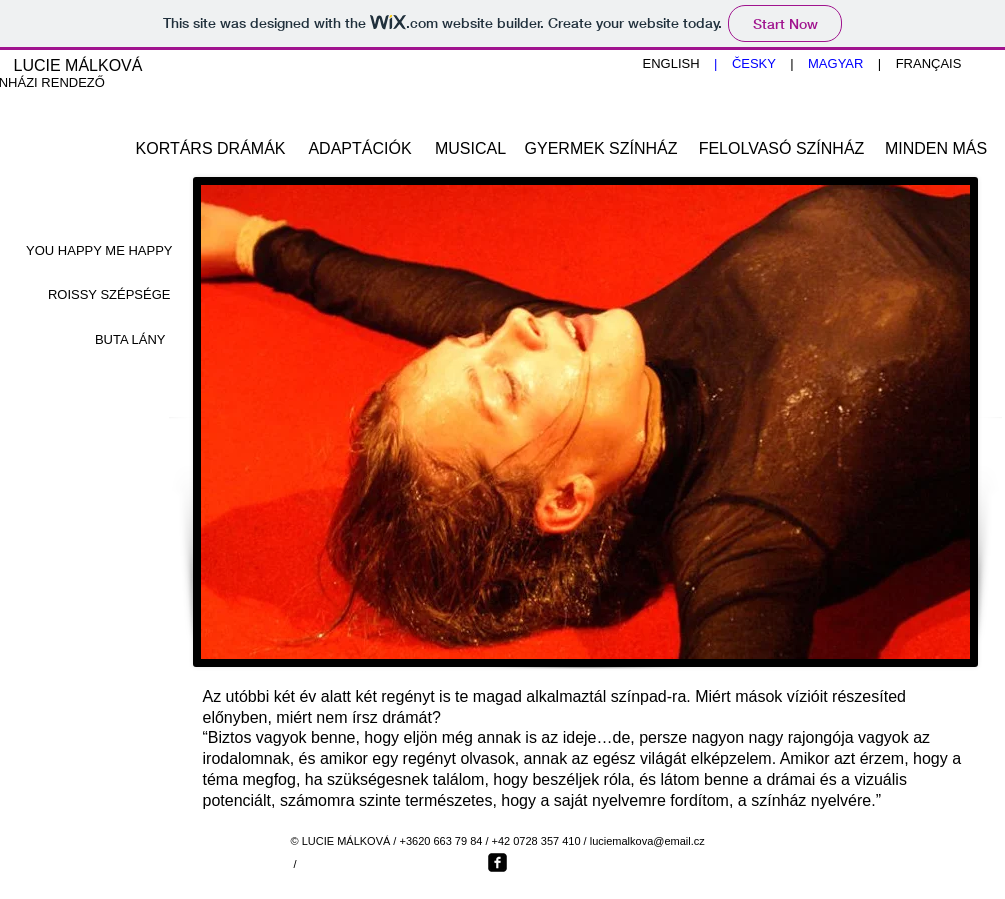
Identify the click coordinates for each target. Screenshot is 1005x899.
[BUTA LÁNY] (94, 341)
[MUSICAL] (471, 150)
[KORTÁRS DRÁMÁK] (211, 150)
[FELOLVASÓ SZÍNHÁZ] (782, 150)
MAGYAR (843, 63)
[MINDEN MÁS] (936, 150)
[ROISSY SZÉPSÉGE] (97, 296)
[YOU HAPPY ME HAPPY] (98, 252)
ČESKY (753, 63)
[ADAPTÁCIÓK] (360, 150)
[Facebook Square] (497, 862)
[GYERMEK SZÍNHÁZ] (601, 150)
